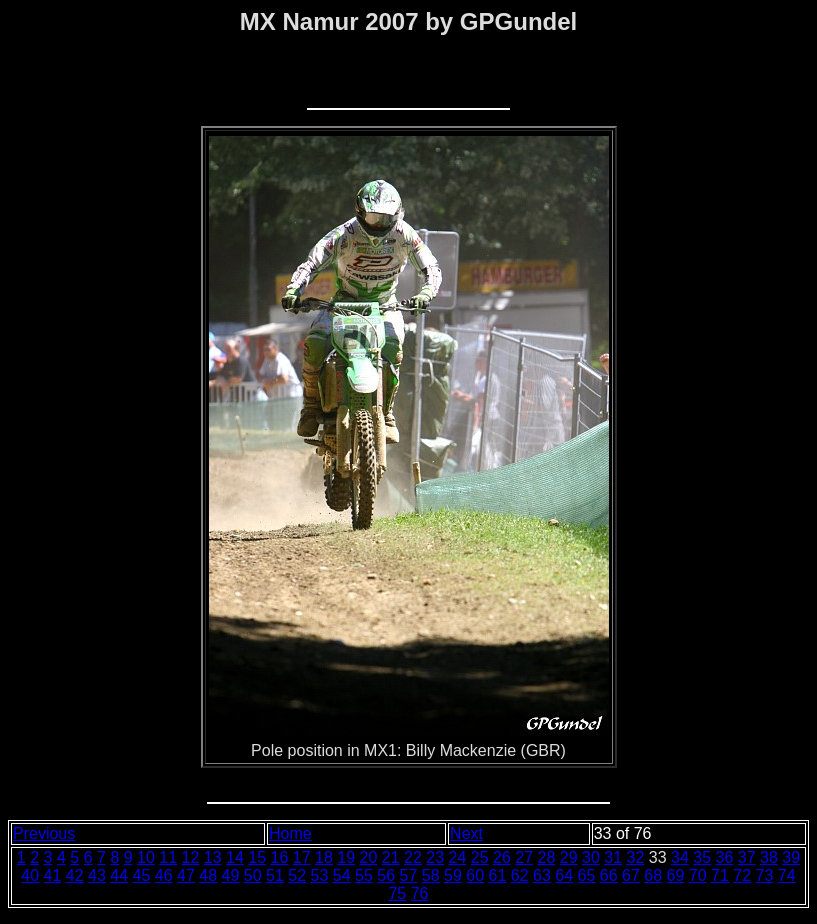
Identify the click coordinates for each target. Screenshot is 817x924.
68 (653, 875)
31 (613, 857)
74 (787, 875)
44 (119, 875)
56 (386, 875)
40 (30, 875)
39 (791, 857)
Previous (44, 833)
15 (257, 857)
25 (480, 857)
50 (253, 875)
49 (231, 875)
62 (520, 875)
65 (587, 875)
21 (391, 857)
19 (346, 857)
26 (502, 857)
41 (53, 875)
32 (636, 857)
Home (290, 833)
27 (524, 857)
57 (409, 875)
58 (431, 875)
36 (725, 857)
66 (609, 875)
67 (631, 875)
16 (280, 857)
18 (324, 857)
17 (302, 857)
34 (680, 857)
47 (186, 875)
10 (146, 857)
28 (547, 857)
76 (420, 893)
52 (297, 875)
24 (458, 857)
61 (498, 875)
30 (591, 857)
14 (235, 857)
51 (275, 875)
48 (208, 875)
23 (435, 857)
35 (702, 857)
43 (97, 875)
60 (475, 875)
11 (168, 857)
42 (75, 875)
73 (765, 875)
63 (542, 875)
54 (342, 875)
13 (213, 857)
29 (569, 857)
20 (369, 857)
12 (191, 857)
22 (413, 857)
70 (698, 875)
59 (453, 875)
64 (564, 875)
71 (720, 875)
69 (676, 875)
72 (742, 875)
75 (397, 893)
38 (769, 857)
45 (142, 875)
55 (364, 875)
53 (320, 875)
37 (747, 857)
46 (164, 875)
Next (466, 833)
